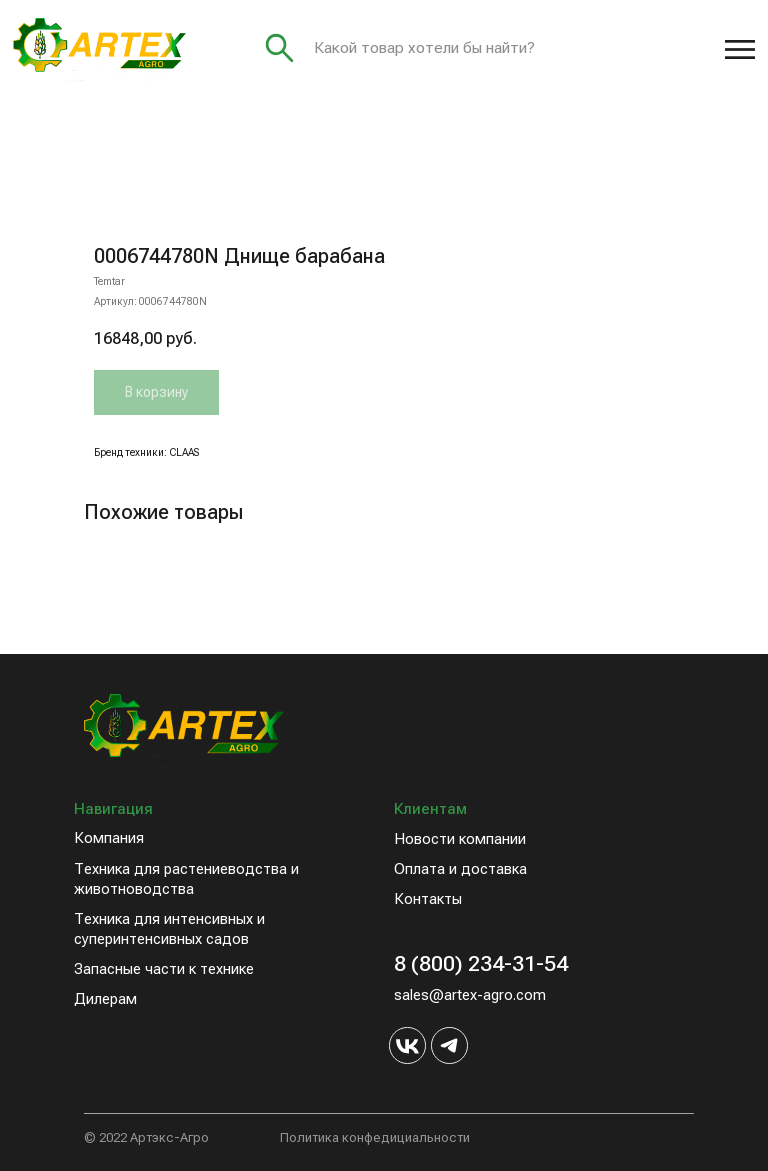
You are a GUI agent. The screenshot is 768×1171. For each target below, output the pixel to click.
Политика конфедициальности (375, 1137)
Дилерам (105, 999)
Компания (109, 838)
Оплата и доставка (460, 869)
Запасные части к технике (164, 969)
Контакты (428, 899)
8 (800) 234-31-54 (481, 963)
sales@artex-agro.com (470, 995)
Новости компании (460, 839)
